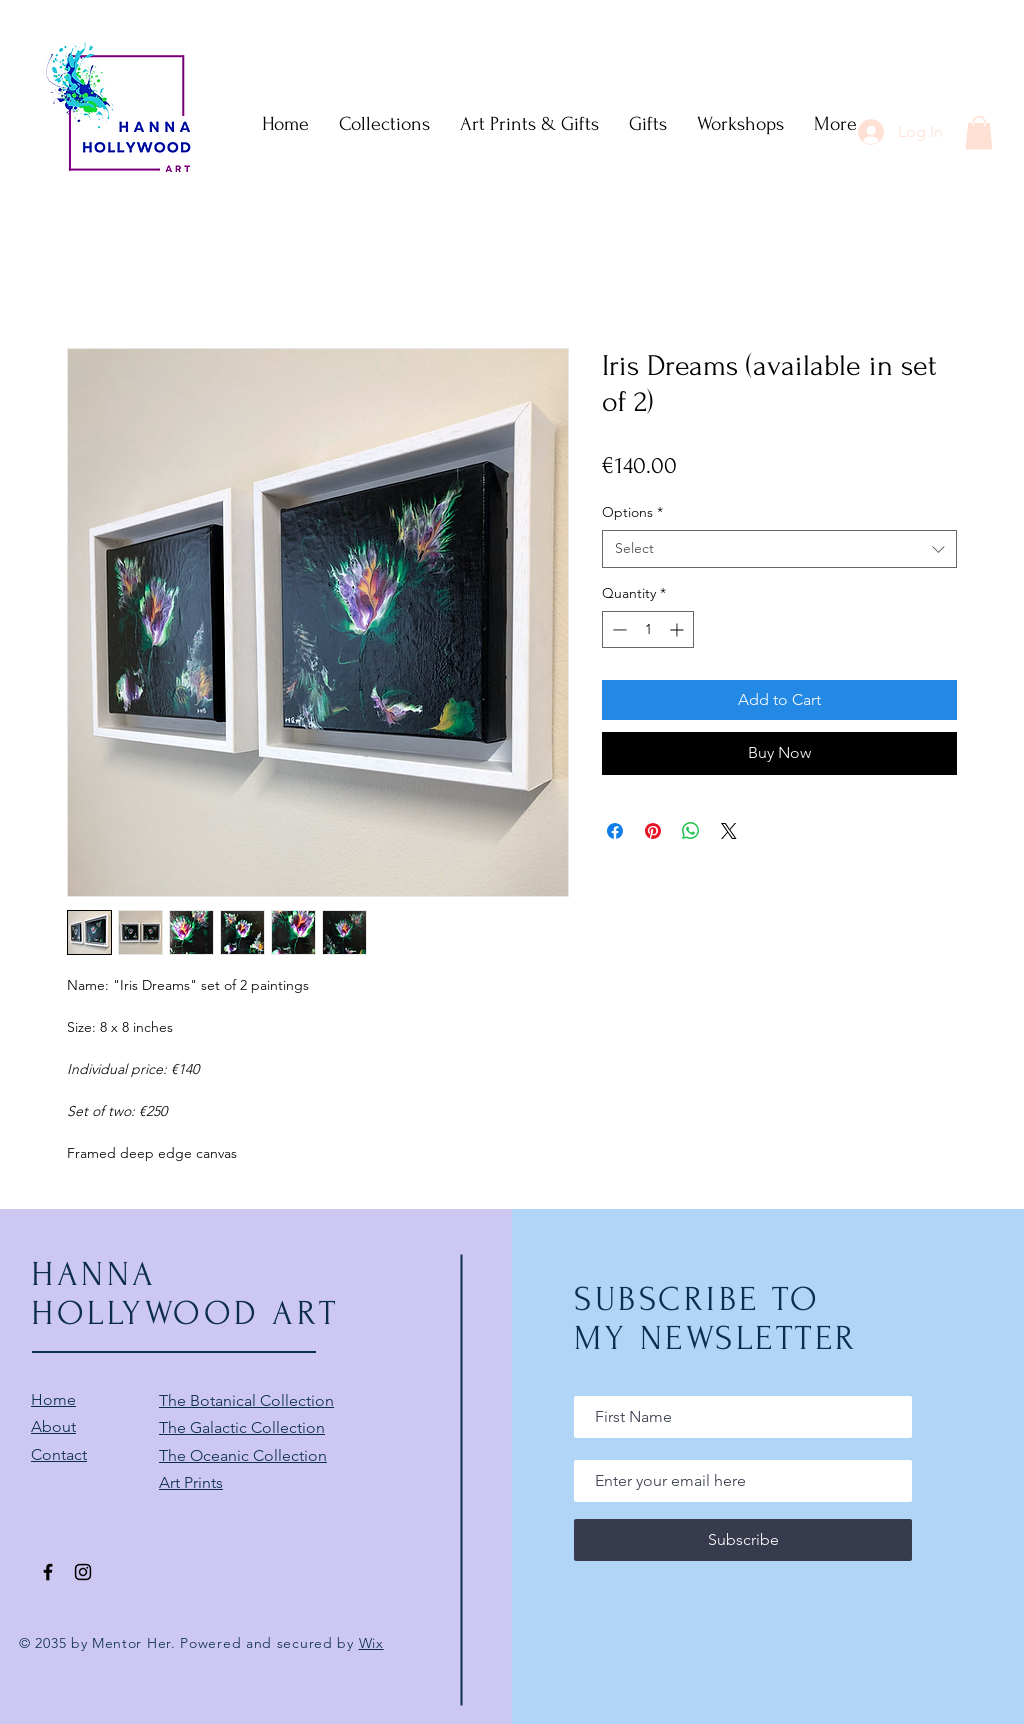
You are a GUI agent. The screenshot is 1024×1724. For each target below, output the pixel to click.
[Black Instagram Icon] (83, 1572)
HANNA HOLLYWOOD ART (185, 1294)
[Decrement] (617, 629)
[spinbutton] (648, 629)
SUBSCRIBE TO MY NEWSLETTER (716, 1319)
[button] (979, 132)
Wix (371, 1643)
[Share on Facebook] (615, 831)
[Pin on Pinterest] (653, 831)
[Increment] (678, 629)
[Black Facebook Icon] (48, 1572)
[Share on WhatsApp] (691, 831)
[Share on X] (729, 831)
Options (632, 512)
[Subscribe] (743, 1540)
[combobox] (779, 549)
